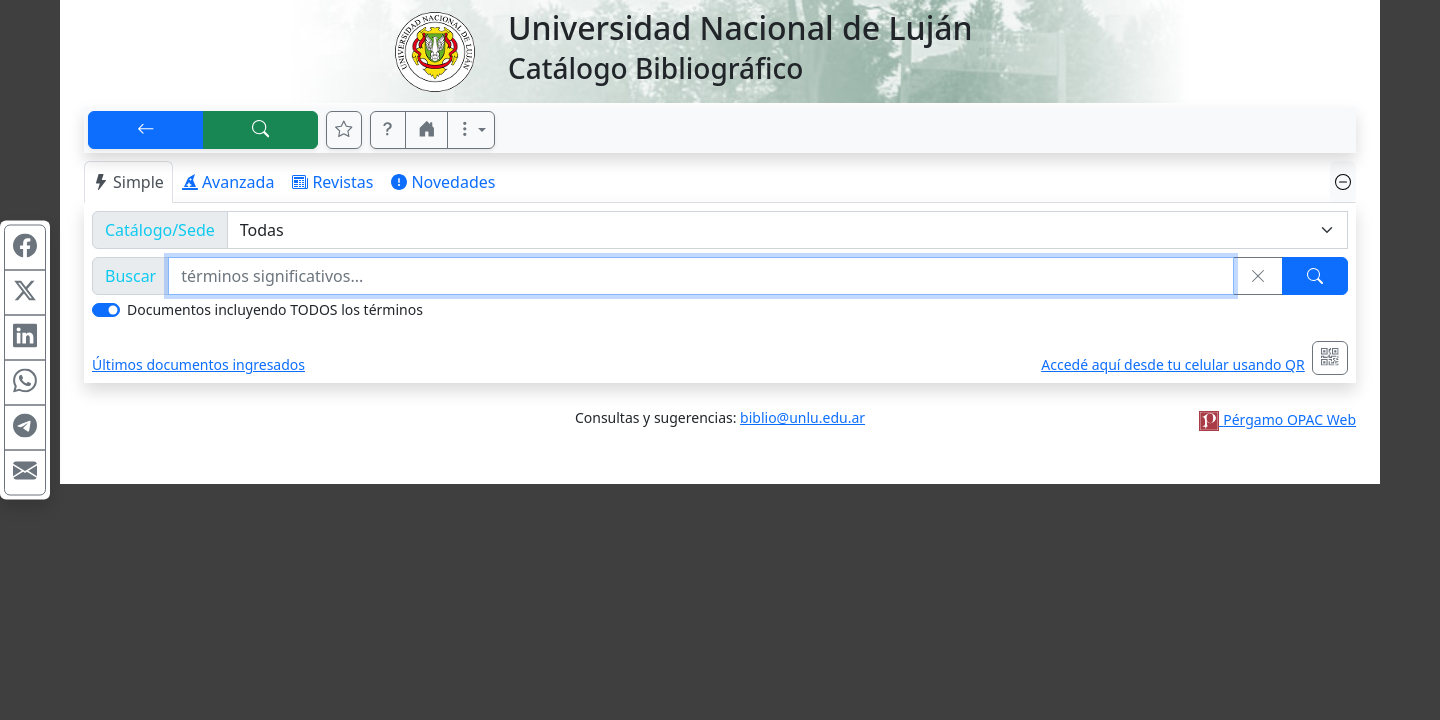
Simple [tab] (128, 182)
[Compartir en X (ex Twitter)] (25, 293)
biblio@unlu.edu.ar (802, 417)
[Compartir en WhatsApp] (25, 383)
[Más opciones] (471, 130)
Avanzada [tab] (228, 182)
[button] (388, 130)
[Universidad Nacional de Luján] (434, 50)
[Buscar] (1315, 276)
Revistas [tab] (332, 182)
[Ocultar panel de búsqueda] (1343, 181)
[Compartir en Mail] (25, 473)
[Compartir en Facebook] (25, 248)
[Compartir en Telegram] (25, 428)
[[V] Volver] (146, 130)
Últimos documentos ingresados (198, 364)
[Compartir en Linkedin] (25, 338)
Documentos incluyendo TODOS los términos (275, 309)
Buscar (130, 276)
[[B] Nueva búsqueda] (261, 130)
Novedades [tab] (443, 182)
